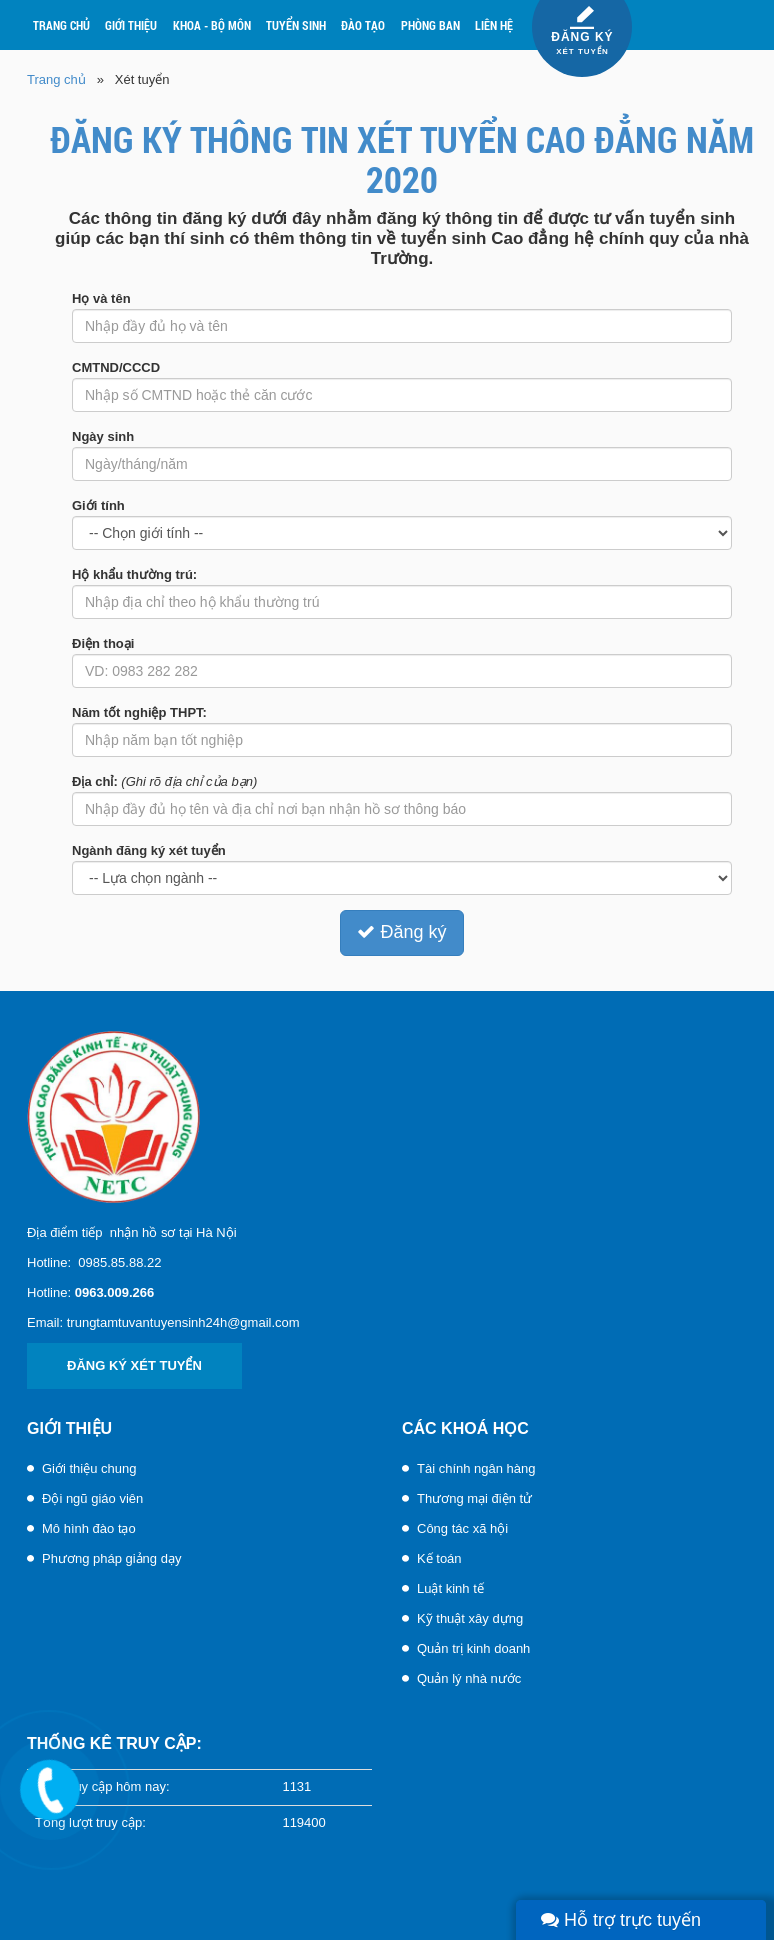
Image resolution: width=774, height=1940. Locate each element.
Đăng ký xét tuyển (134, 1365)
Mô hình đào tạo (89, 1528)
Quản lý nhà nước (469, 1678)
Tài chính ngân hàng (476, 1468)
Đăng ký (401, 932)
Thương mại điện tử (474, 1498)
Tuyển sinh (296, 25)
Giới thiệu (131, 25)
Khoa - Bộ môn (212, 25)
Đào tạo (363, 25)
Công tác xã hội (462, 1528)
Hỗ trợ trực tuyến (621, 1920)
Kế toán (439, 1558)
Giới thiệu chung (89, 1468)
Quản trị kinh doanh (473, 1648)
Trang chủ (61, 25)
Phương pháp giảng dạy (111, 1558)
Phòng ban (430, 25)
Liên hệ (494, 25)
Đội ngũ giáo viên (92, 1498)
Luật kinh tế (450, 1588)
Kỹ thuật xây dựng (470, 1618)
